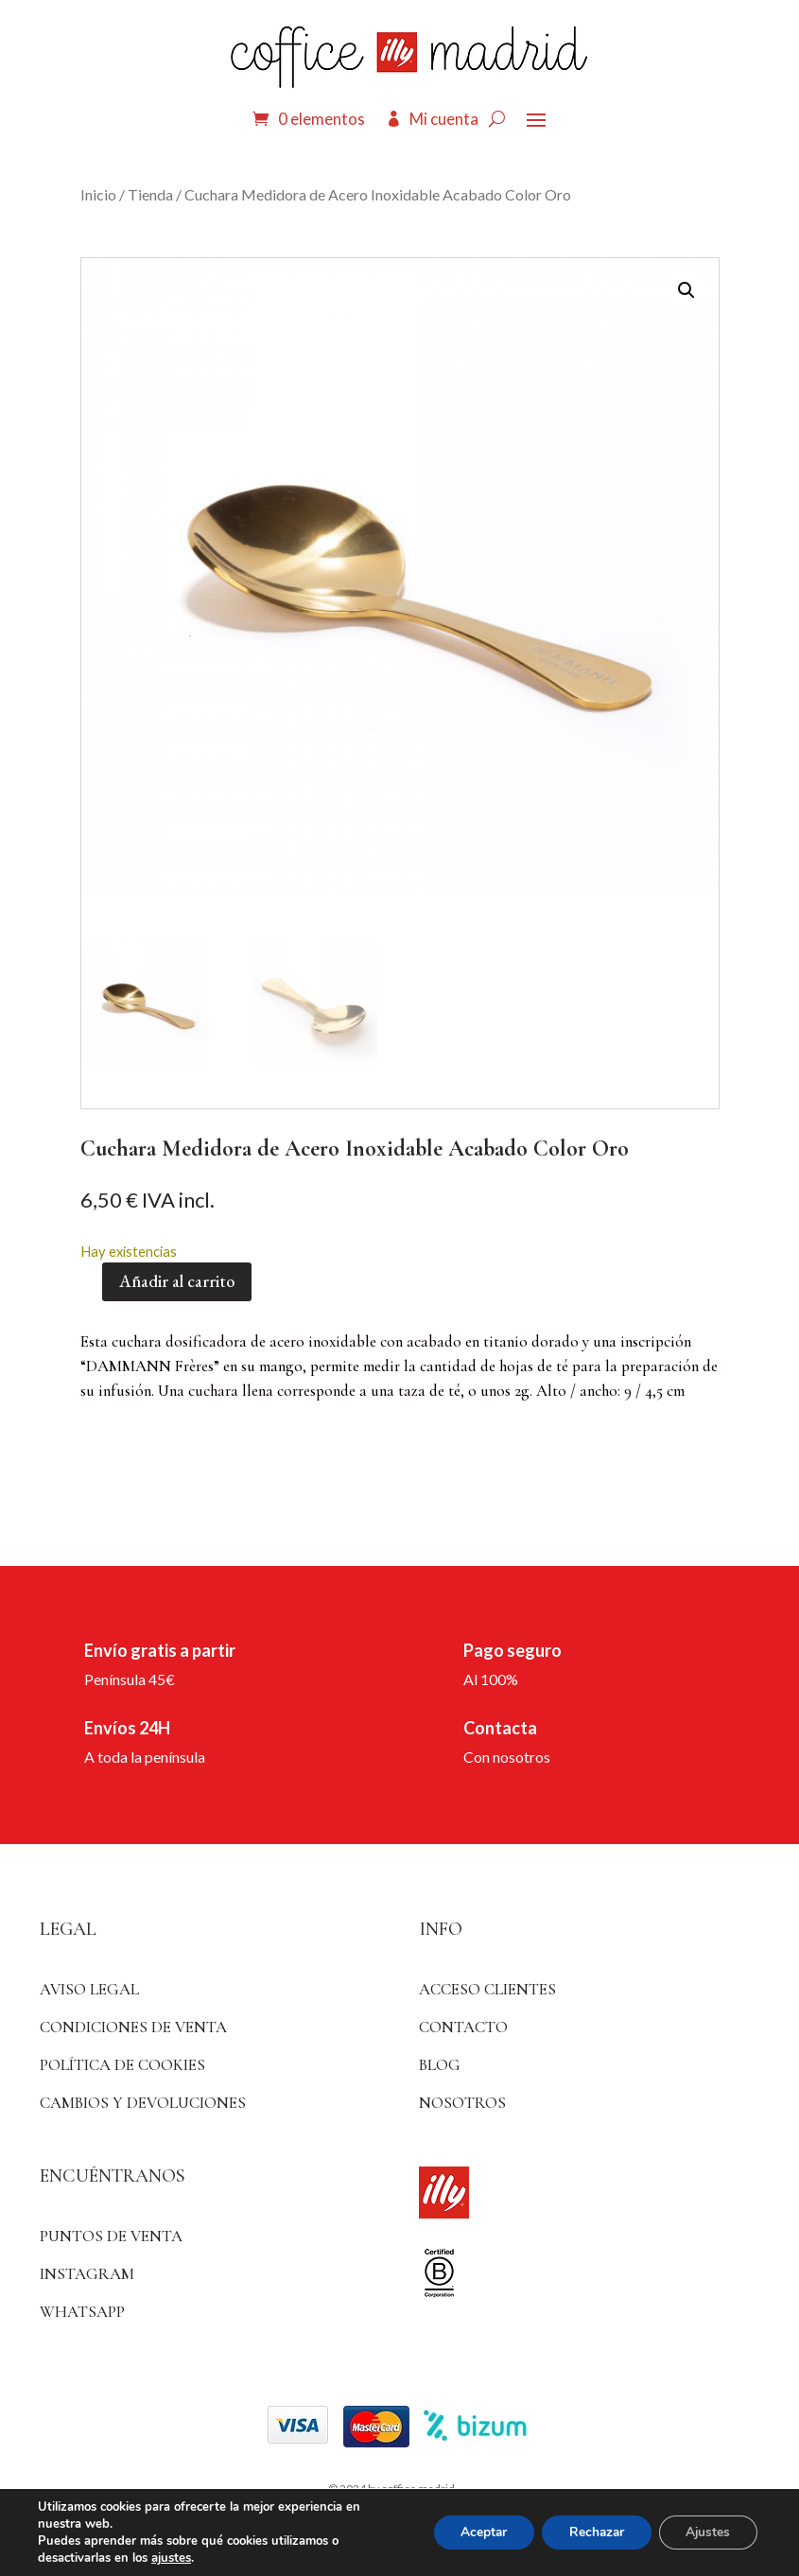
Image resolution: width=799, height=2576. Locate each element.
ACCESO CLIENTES (487, 1989)
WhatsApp (82, 2312)
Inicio (98, 194)
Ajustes (706, 2532)
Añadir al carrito (176, 1281)
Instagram (87, 2274)
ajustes (171, 2558)
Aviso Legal (89, 1989)
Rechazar (591, 2532)
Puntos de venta (111, 2236)
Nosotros (462, 2103)
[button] (686, 290)
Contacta (500, 1727)
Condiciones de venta (133, 2027)
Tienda (150, 194)
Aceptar (474, 2532)
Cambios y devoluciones (143, 2103)
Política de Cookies (122, 2065)
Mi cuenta (443, 119)
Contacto (463, 2027)
